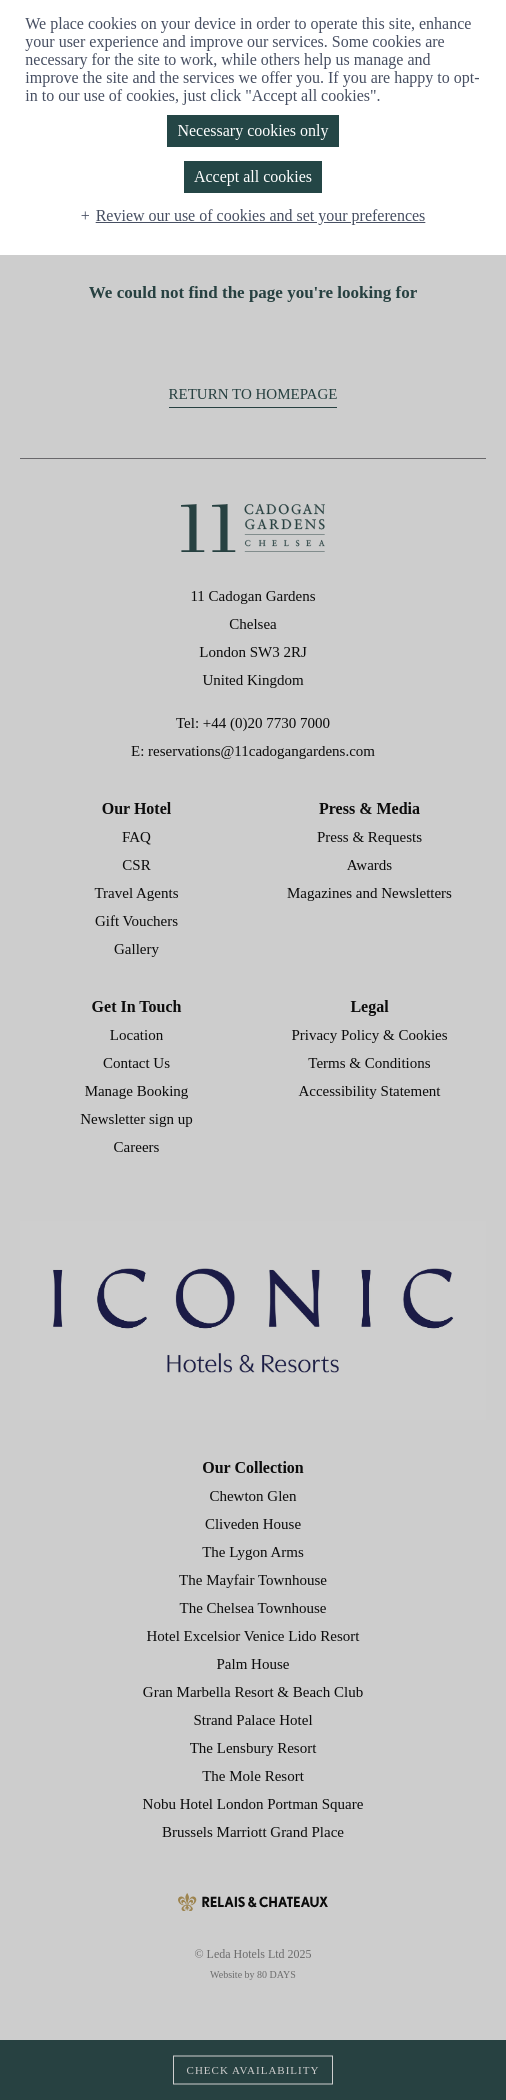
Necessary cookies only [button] (252, 130)
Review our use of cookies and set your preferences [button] (261, 215)
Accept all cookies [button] (253, 176)
